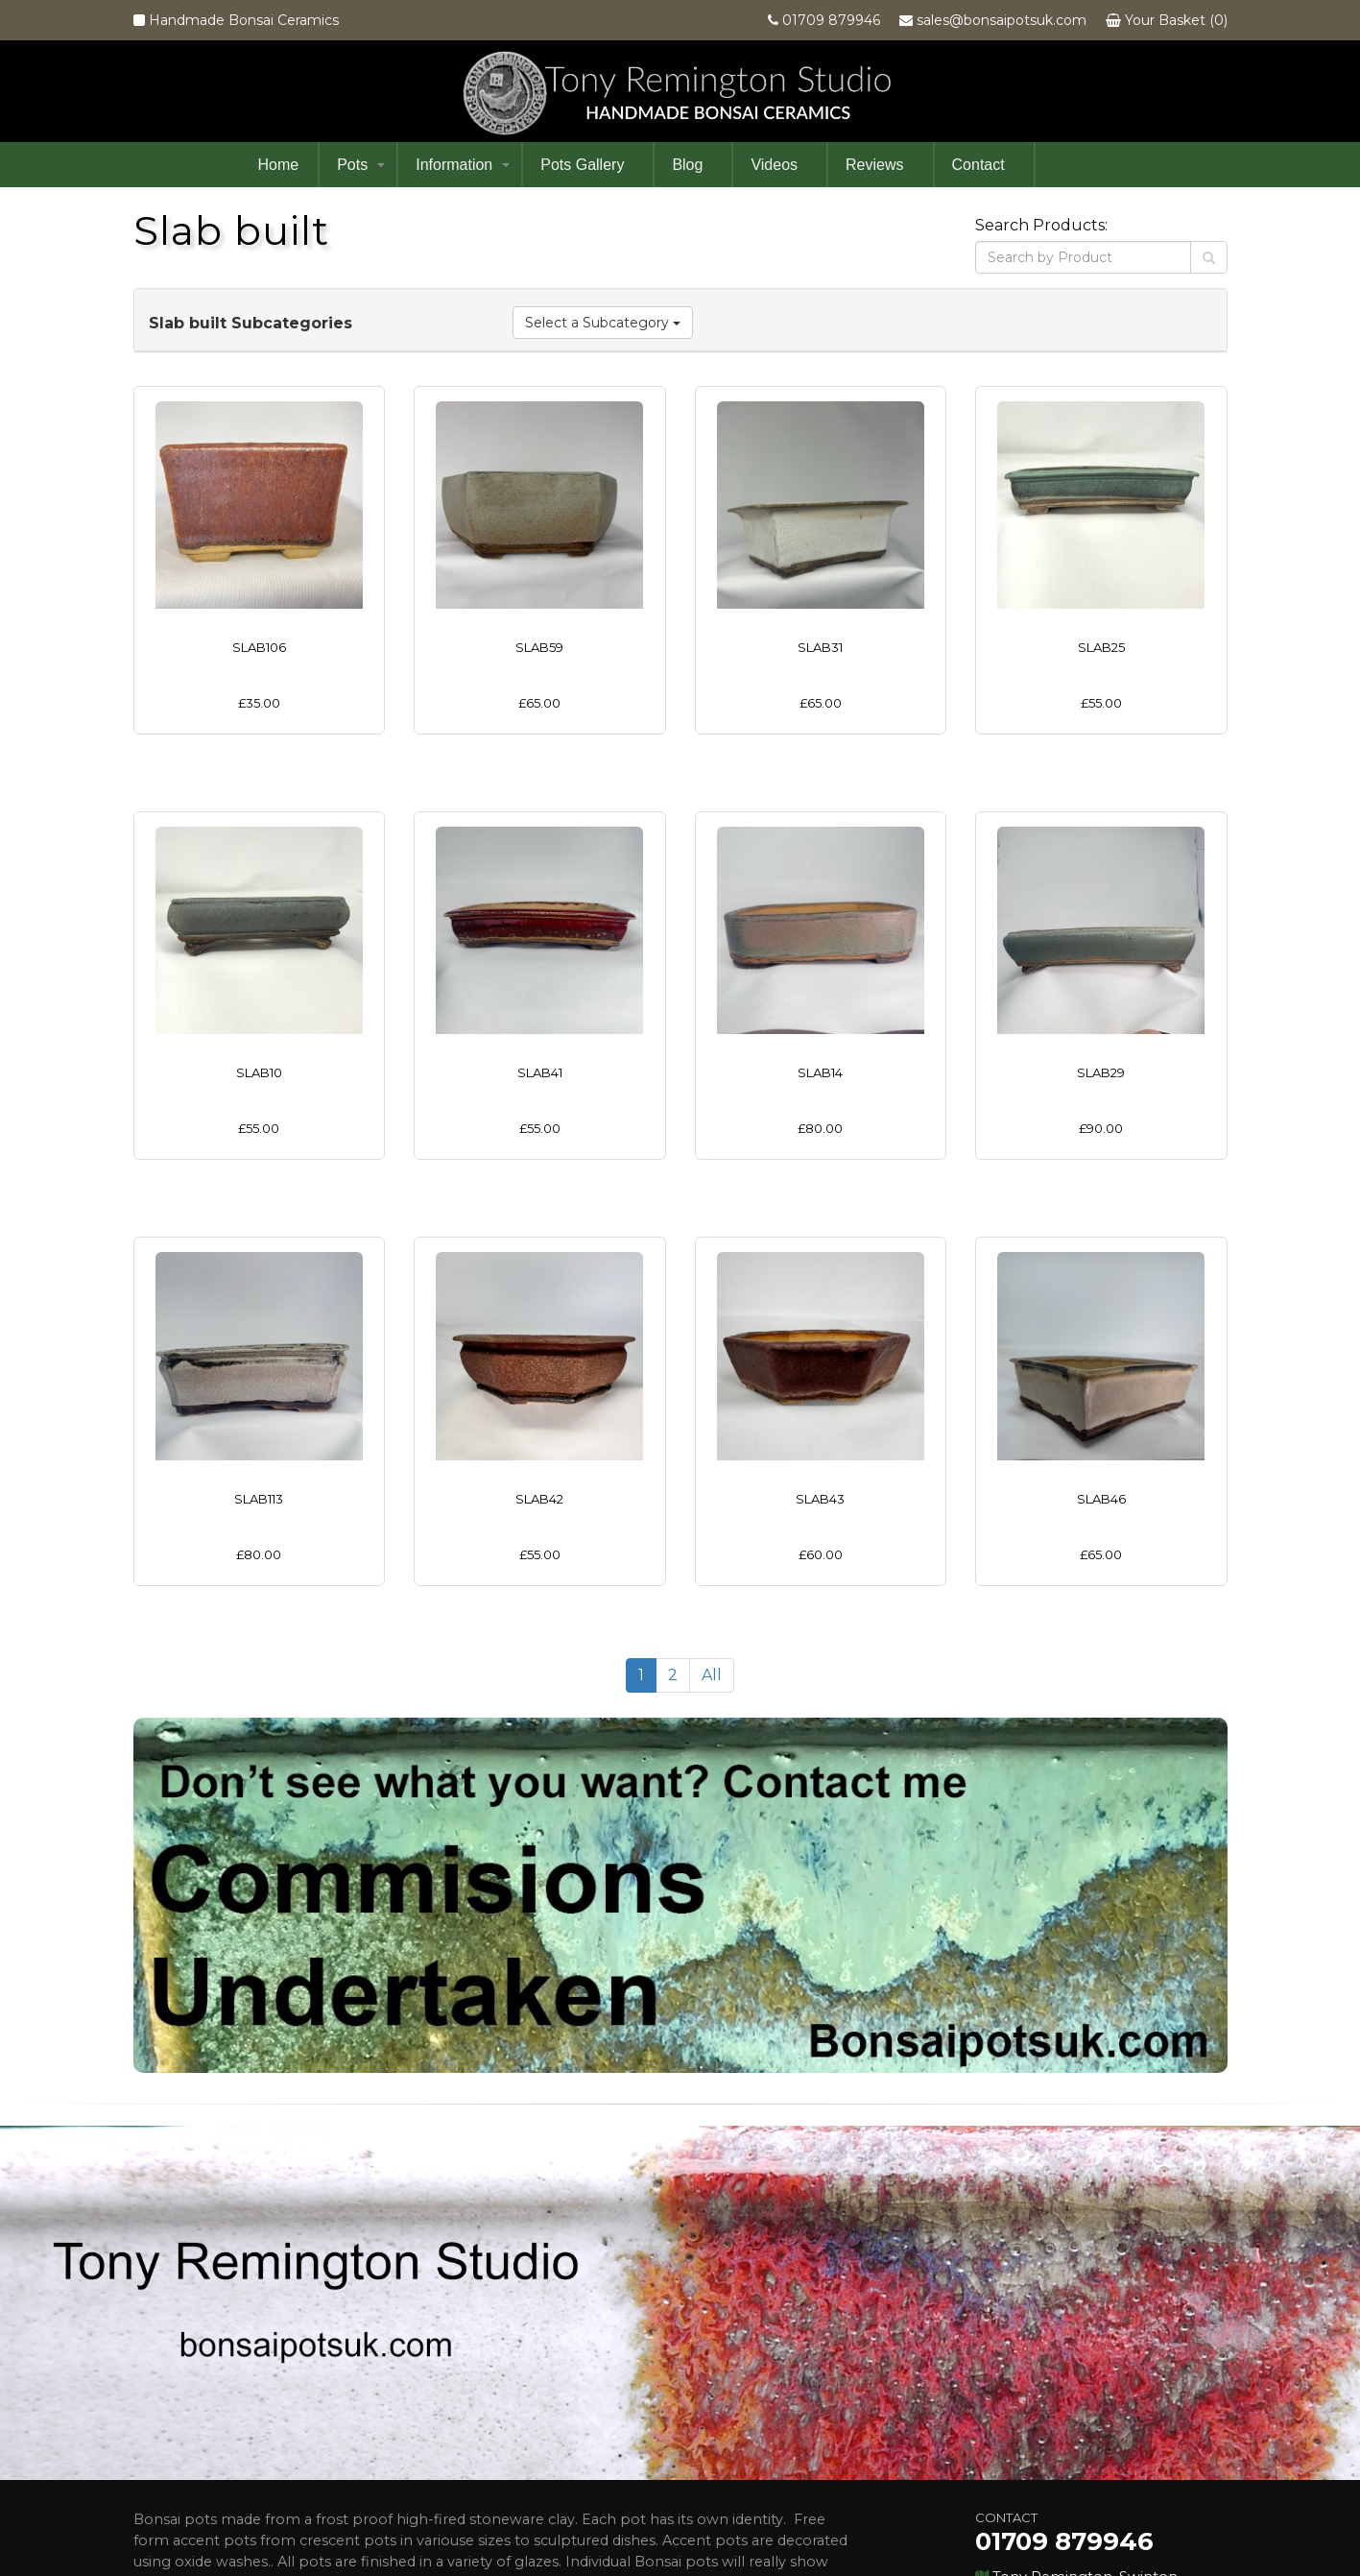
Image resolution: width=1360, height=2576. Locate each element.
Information (454, 164)
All (712, 1484)
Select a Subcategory (602, 322)
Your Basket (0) (1176, 20)
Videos (774, 164)
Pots (352, 164)
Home (278, 164)
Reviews (874, 164)
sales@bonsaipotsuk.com (1001, 20)
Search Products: (1041, 225)
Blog (687, 164)
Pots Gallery (582, 164)
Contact (978, 164)
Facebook (989, 2467)
